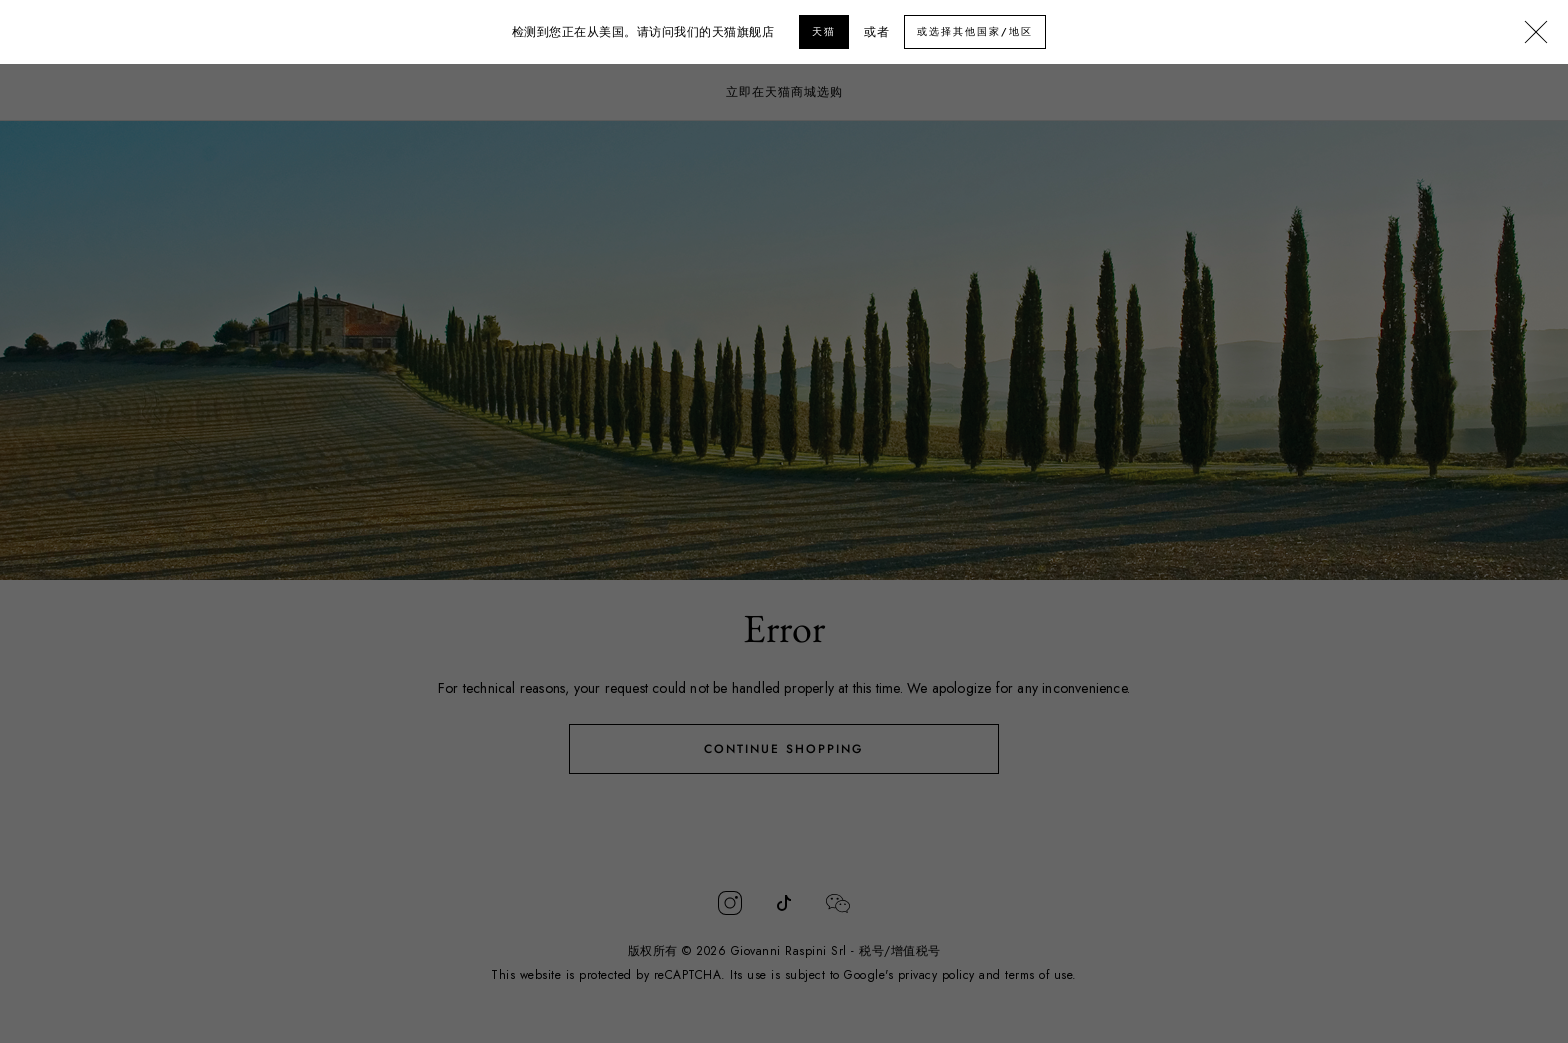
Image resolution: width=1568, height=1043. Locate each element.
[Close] (1536, 33)
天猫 (824, 31)
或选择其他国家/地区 (975, 31)
